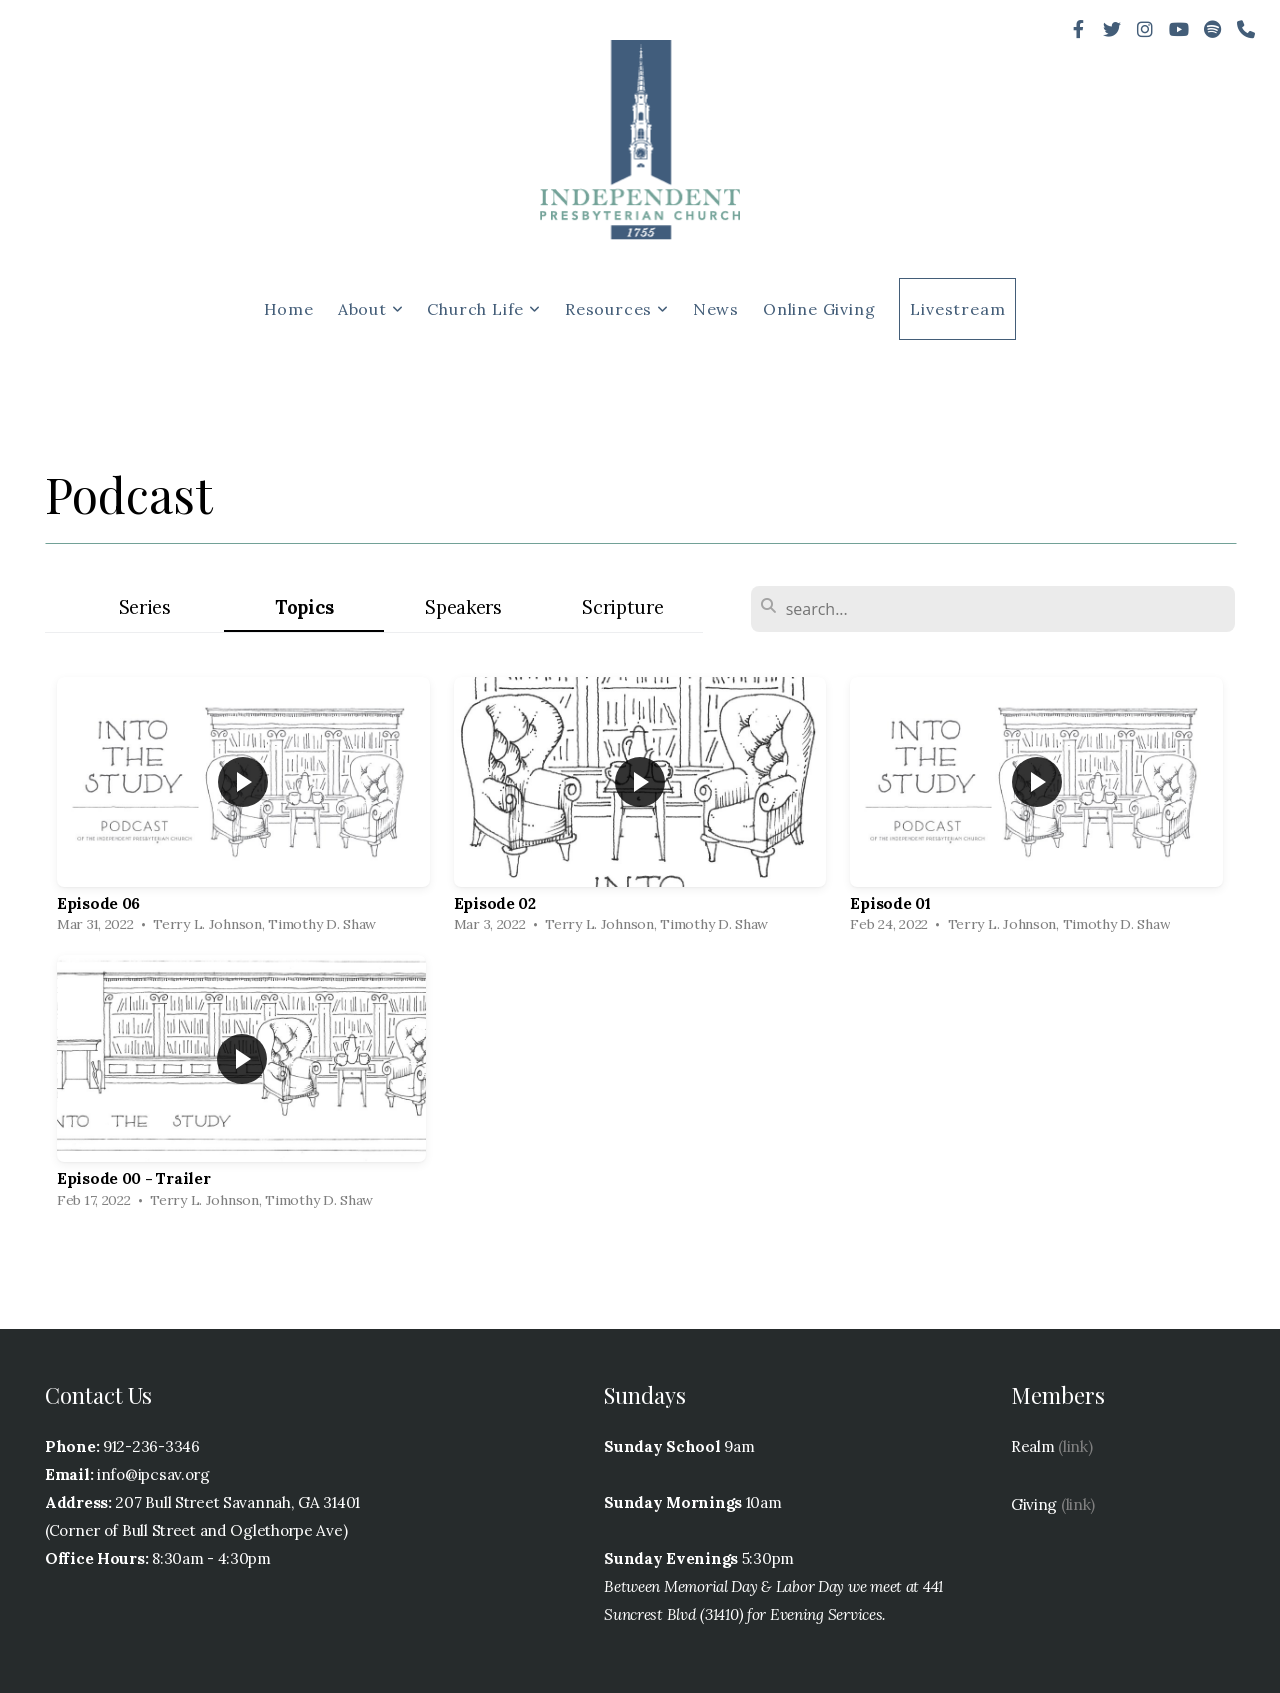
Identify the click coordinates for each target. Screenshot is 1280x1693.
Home (289, 309)
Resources (617, 309)
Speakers (463, 607)
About (371, 309)
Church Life (483, 309)
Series (145, 607)
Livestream (957, 309)
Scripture (622, 607)
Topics (304, 607)
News (716, 309)
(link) (1075, 1446)
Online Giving (819, 309)
